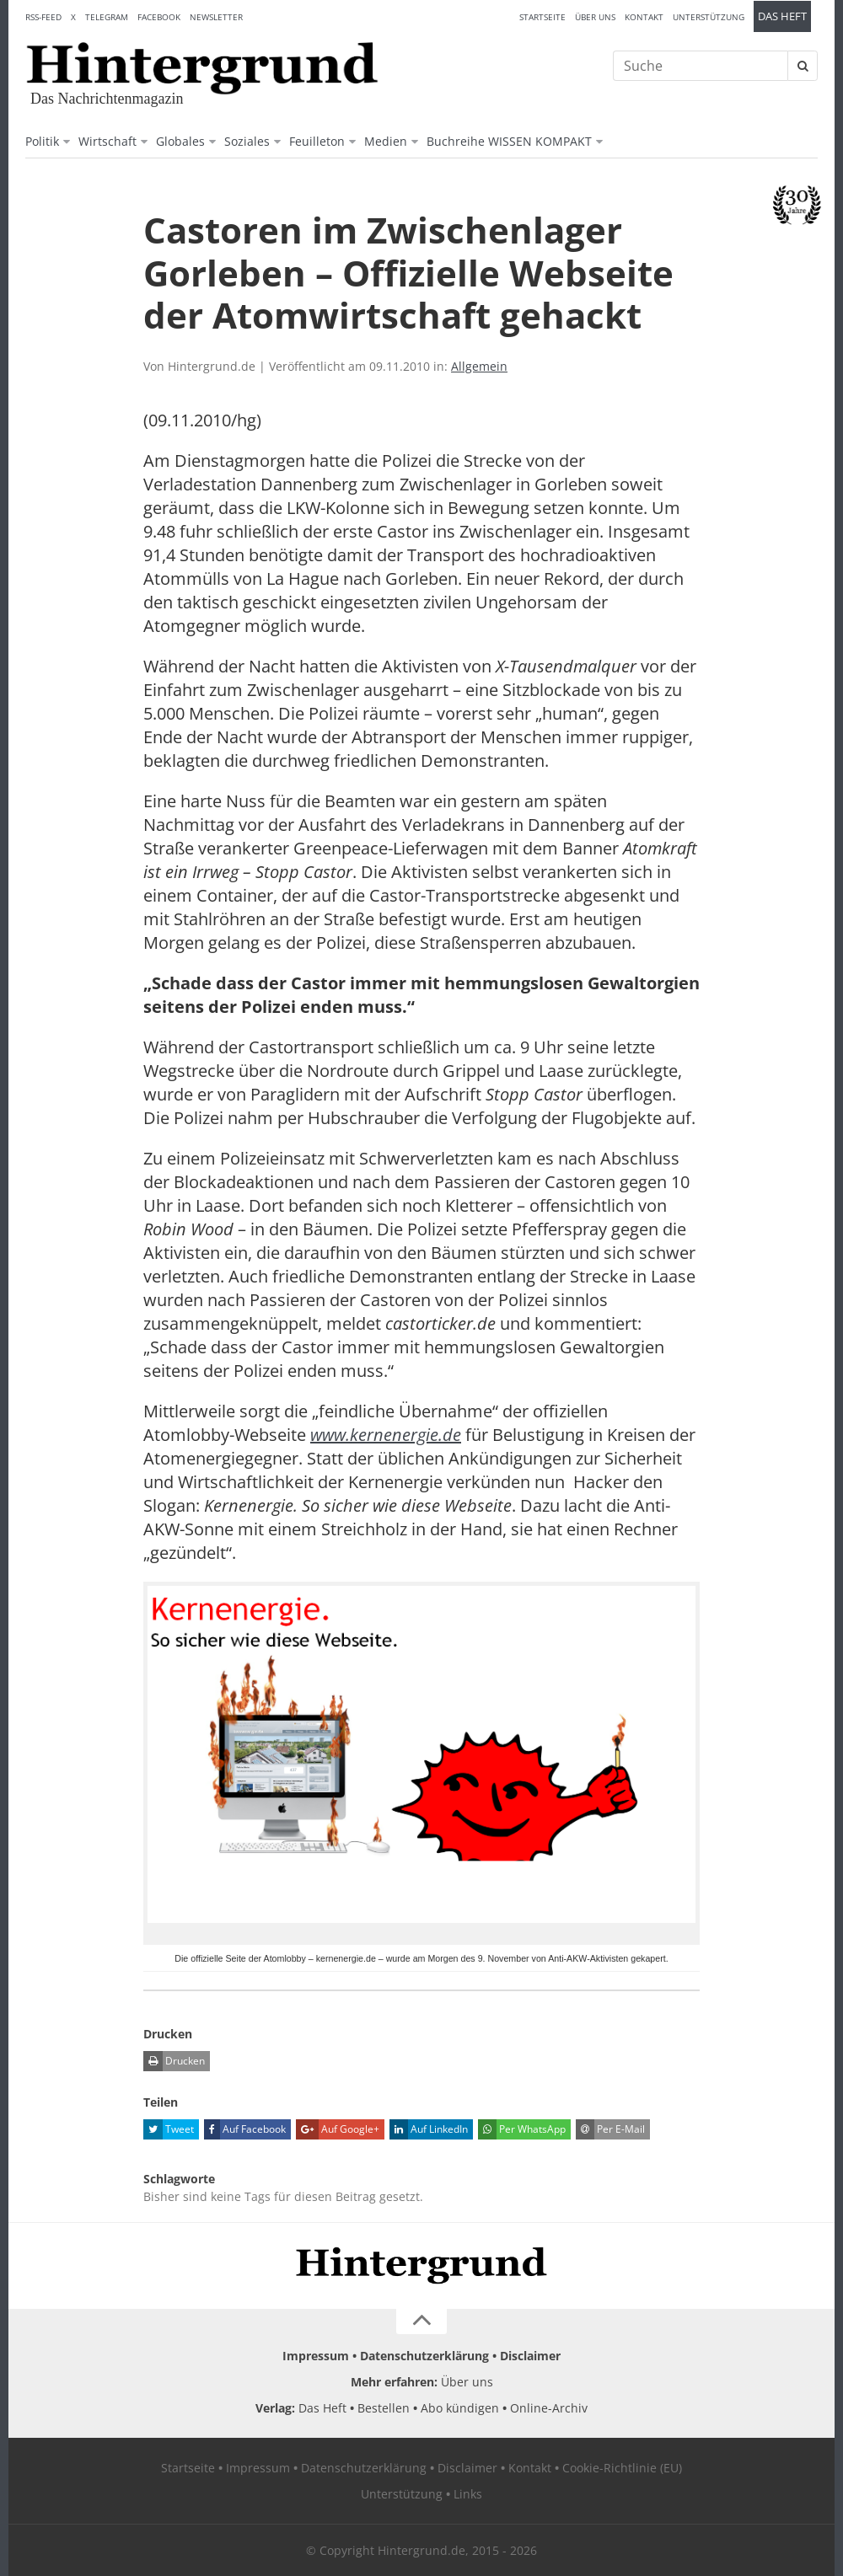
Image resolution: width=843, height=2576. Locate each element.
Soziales (247, 141)
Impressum (315, 2356)
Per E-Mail (610, 2129)
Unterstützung (708, 17)
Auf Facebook (245, 2129)
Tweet (168, 2129)
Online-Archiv (549, 2408)
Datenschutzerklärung (424, 2356)
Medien (385, 141)
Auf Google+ (337, 2129)
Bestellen (383, 2408)
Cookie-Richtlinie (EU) (622, 2468)
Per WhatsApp (522, 2129)
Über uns (595, 17)
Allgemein (479, 366)
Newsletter (216, 17)
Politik (42, 141)
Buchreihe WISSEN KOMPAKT (509, 141)
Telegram (106, 17)
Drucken (174, 2061)
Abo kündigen (460, 2408)
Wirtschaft (107, 141)
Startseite (542, 17)
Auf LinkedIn (428, 2129)
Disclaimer (530, 2356)
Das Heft (782, 16)
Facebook (158, 17)
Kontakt (644, 17)
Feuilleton (317, 141)
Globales (180, 141)
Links (468, 2494)
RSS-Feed (43, 17)
